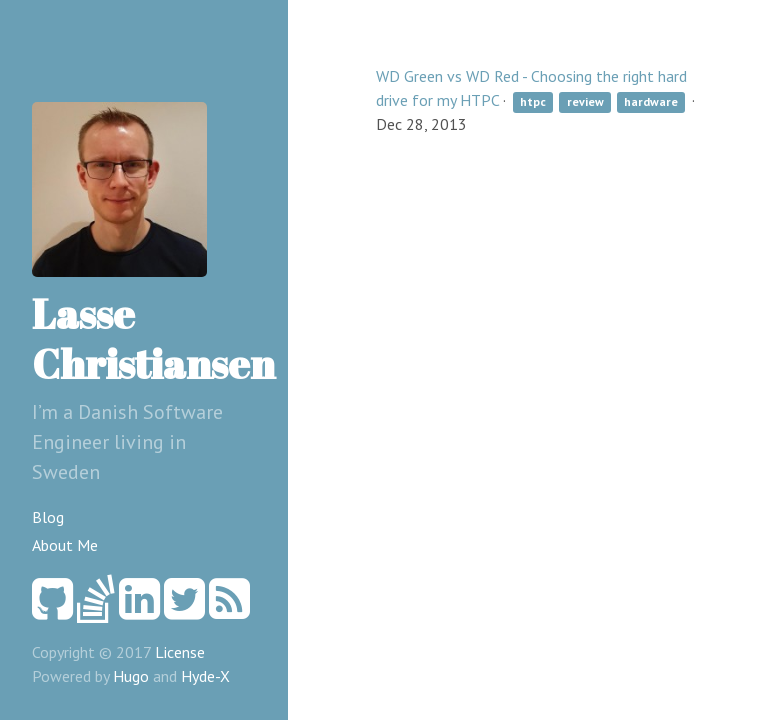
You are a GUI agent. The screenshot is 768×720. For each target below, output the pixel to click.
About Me (65, 545)
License (180, 652)
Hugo (131, 676)
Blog (48, 517)
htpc (533, 101)
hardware (651, 101)
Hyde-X (205, 676)
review (585, 101)
